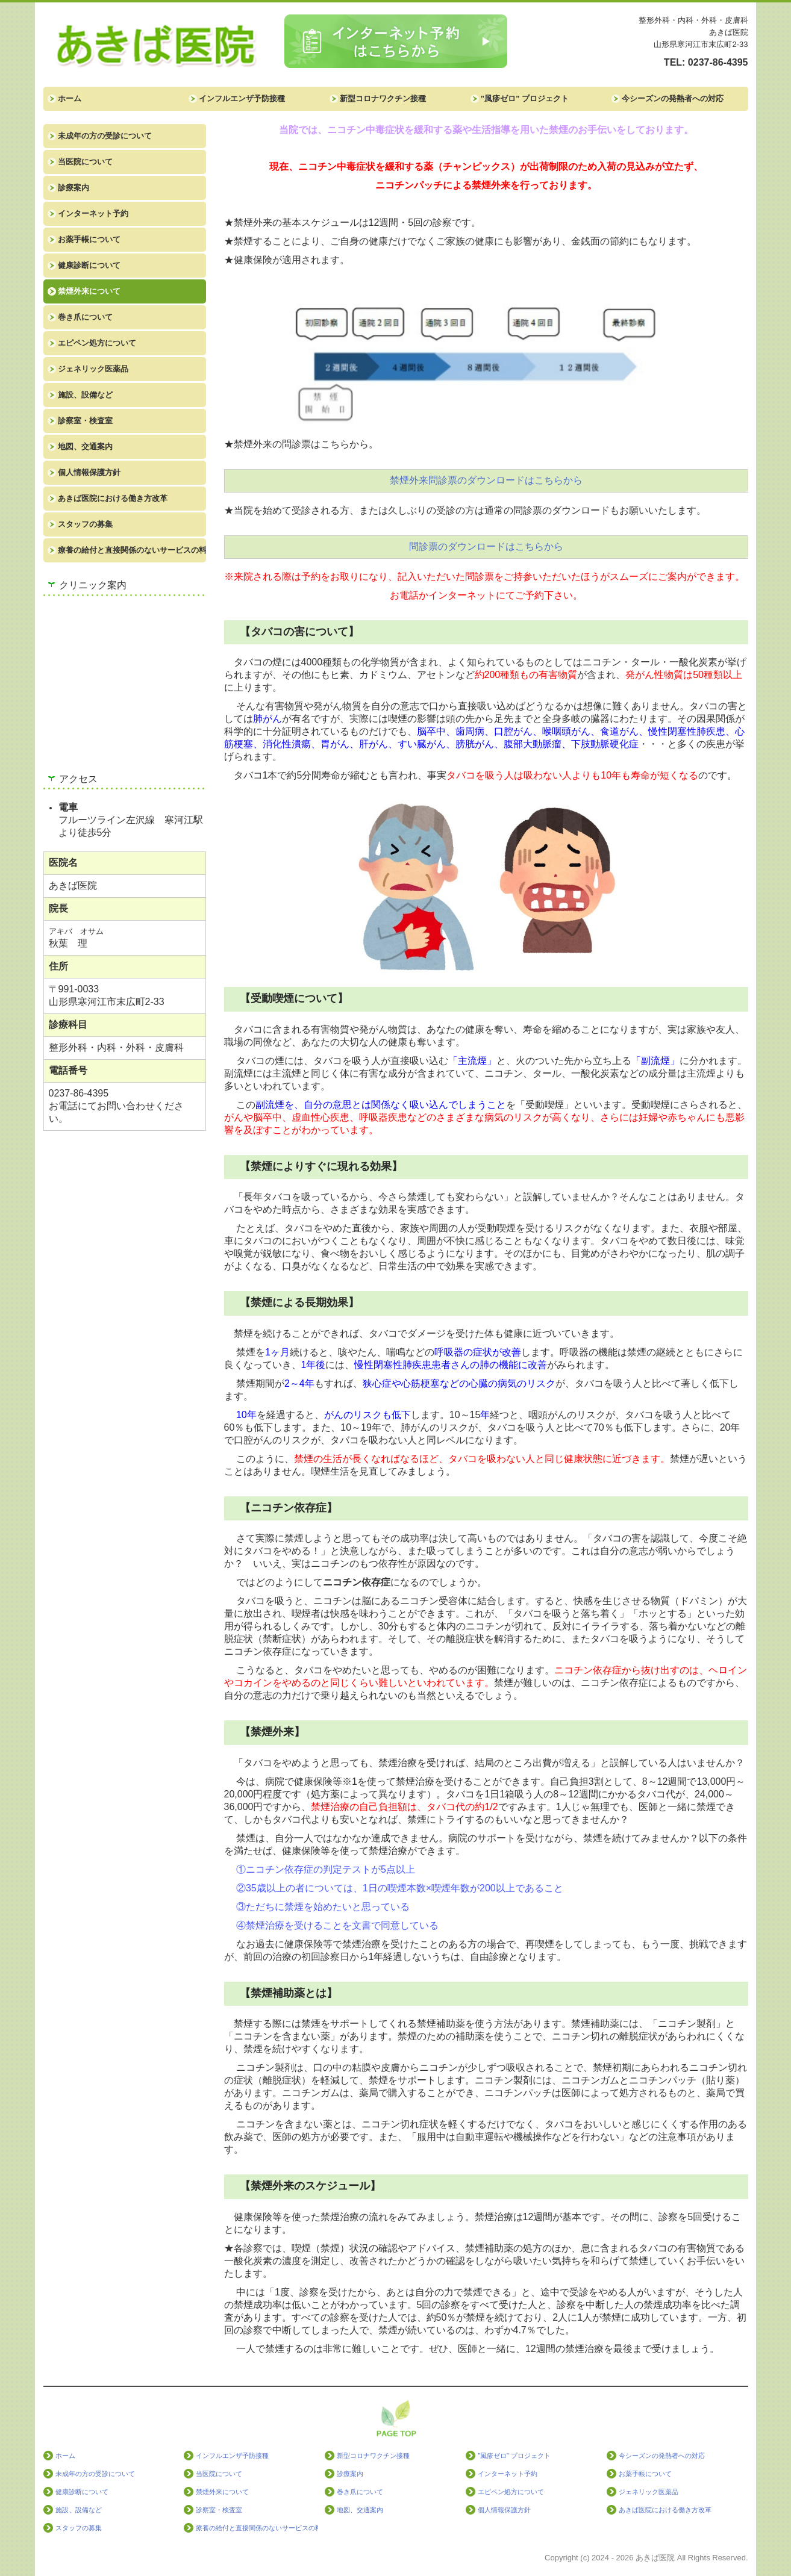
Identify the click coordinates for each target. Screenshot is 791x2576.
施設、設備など (85, 394)
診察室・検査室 (85, 420)
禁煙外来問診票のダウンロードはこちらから (486, 480)
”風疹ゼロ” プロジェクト (525, 98)
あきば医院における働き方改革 (112, 498)
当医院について (85, 161)
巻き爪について (85, 317)
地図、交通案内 (85, 446)
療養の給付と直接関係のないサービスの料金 (132, 550)
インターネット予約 (93, 213)
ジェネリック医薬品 (93, 368)
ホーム (69, 98)
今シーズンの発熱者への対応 (673, 98)
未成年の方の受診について (105, 135)
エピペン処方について (97, 342)
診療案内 (73, 187)
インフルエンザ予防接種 (242, 98)
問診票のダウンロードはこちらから (486, 546)
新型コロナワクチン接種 (383, 98)
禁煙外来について (89, 291)
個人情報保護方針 (89, 472)
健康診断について (89, 265)
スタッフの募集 (85, 524)
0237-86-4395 (718, 62)
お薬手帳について (89, 239)
